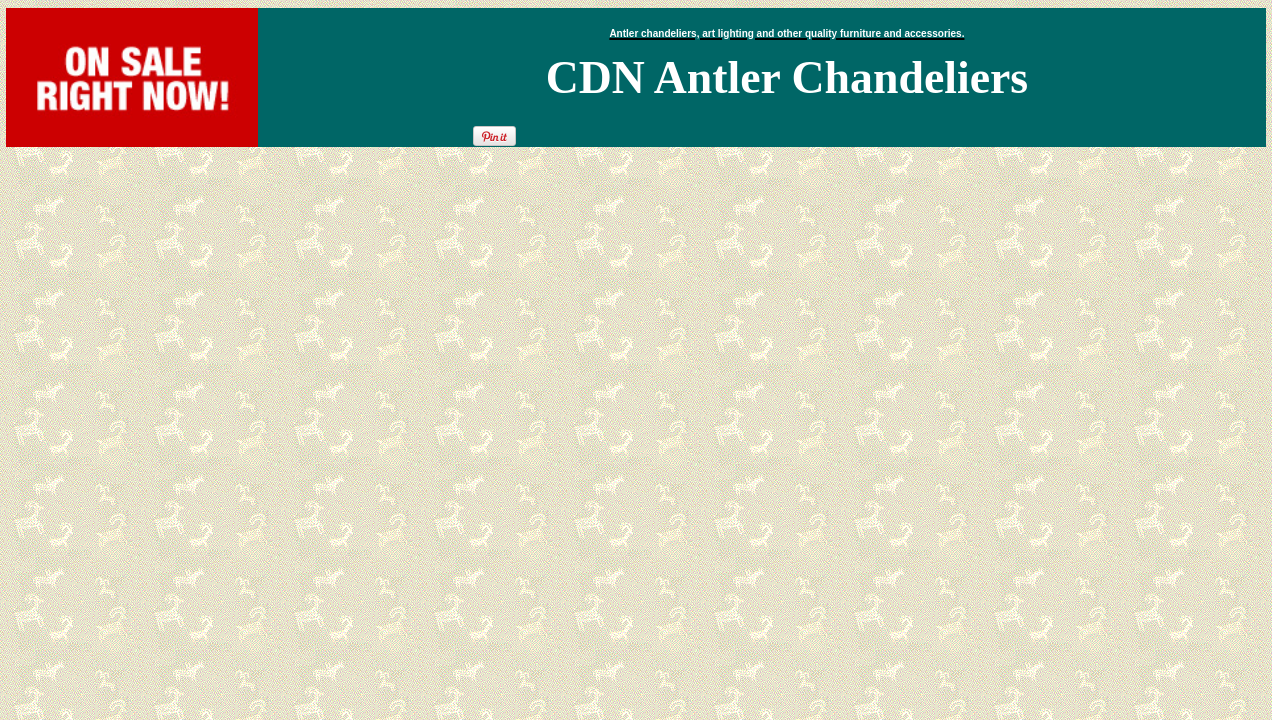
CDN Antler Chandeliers (787, 77)
